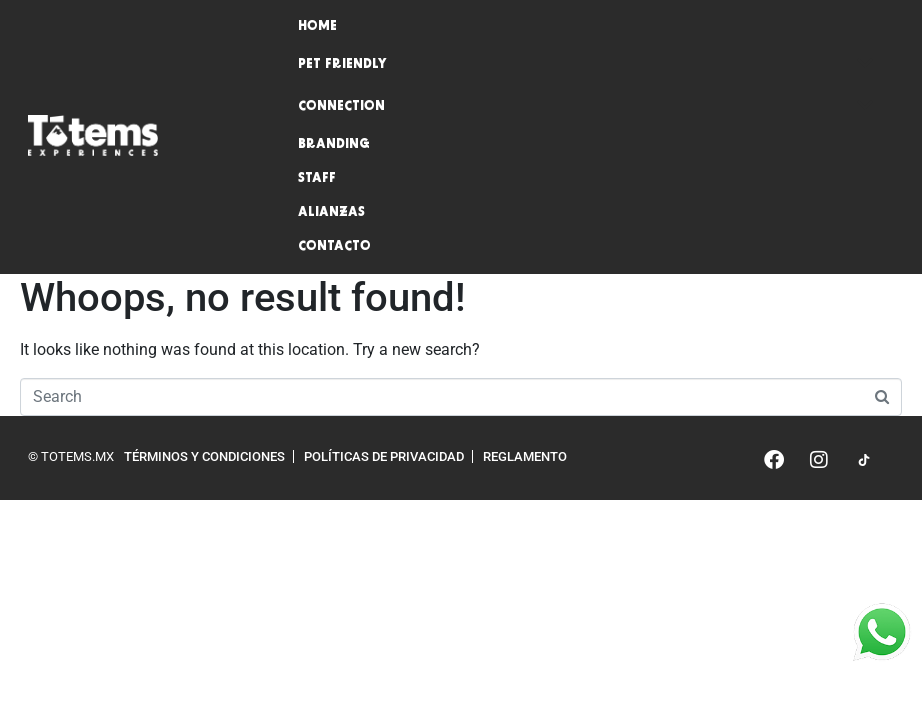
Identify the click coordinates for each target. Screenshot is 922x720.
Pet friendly (586, 65)
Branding (334, 145)
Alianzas (331, 213)
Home (317, 27)
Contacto (334, 247)
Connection (586, 107)
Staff (317, 179)
